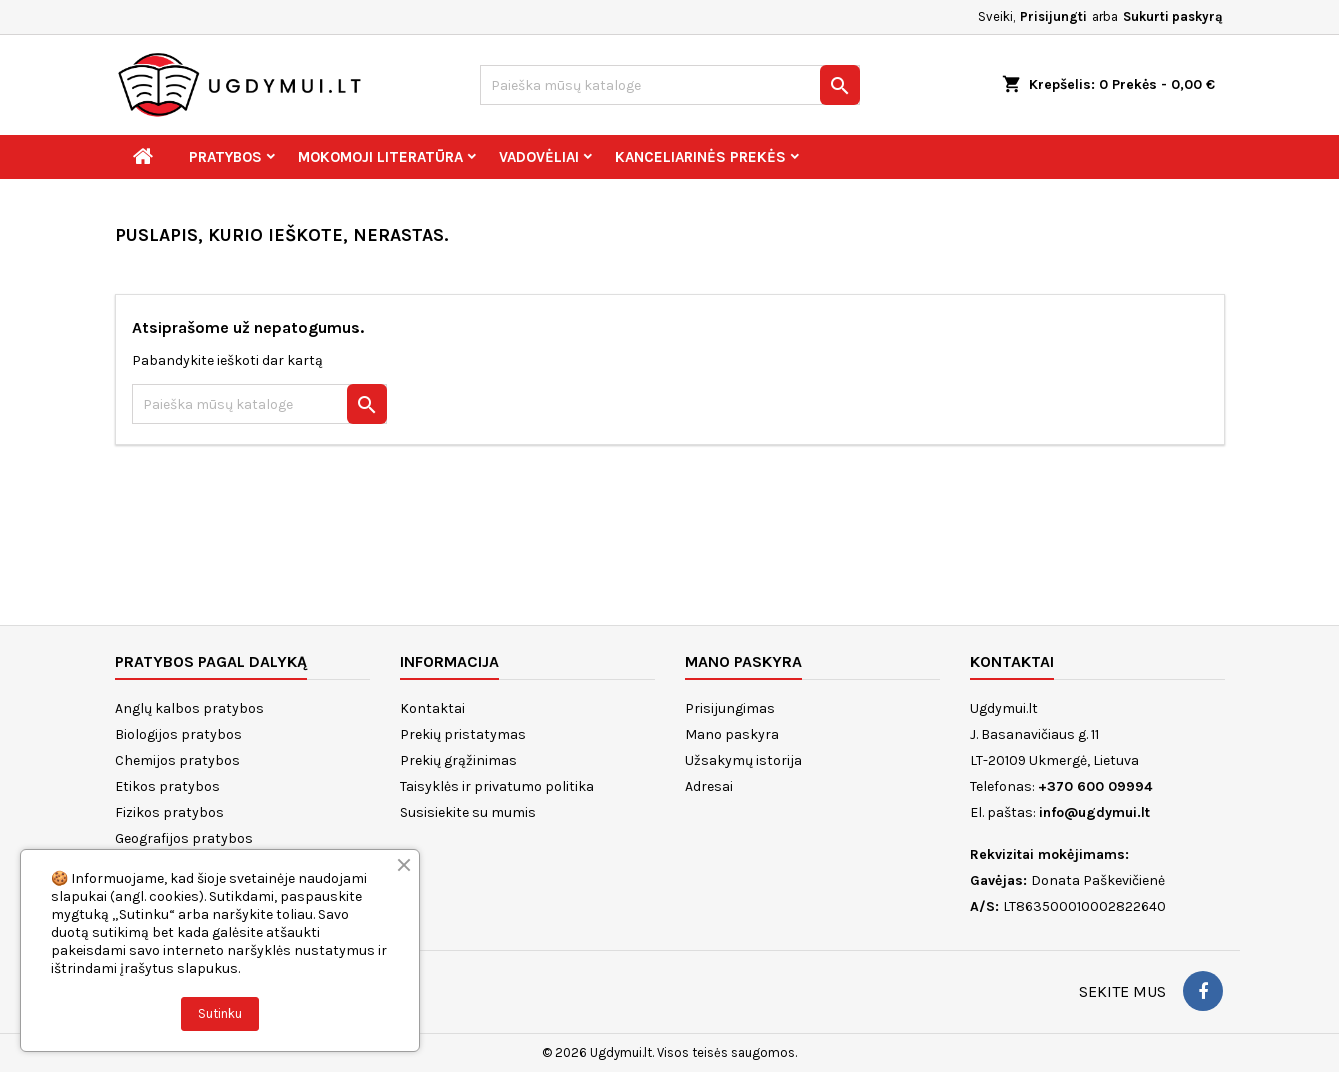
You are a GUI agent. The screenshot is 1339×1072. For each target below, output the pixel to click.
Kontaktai (432, 708)
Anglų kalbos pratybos (189, 708)
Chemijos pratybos (177, 760)
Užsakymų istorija (743, 760)
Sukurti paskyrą (1173, 16)
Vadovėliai (539, 157)
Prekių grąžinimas (458, 760)
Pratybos (225, 157)
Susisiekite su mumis (468, 812)
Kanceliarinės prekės (700, 157)
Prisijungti (1053, 16)
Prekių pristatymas (463, 734)
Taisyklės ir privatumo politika (497, 786)
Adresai (709, 786)
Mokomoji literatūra (380, 157)
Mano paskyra (732, 734)
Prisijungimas (730, 708)
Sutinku (220, 1013)
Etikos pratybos (167, 786)
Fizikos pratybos (169, 812)
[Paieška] (670, 85)
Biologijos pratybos (178, 734)
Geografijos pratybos (184, 838)
